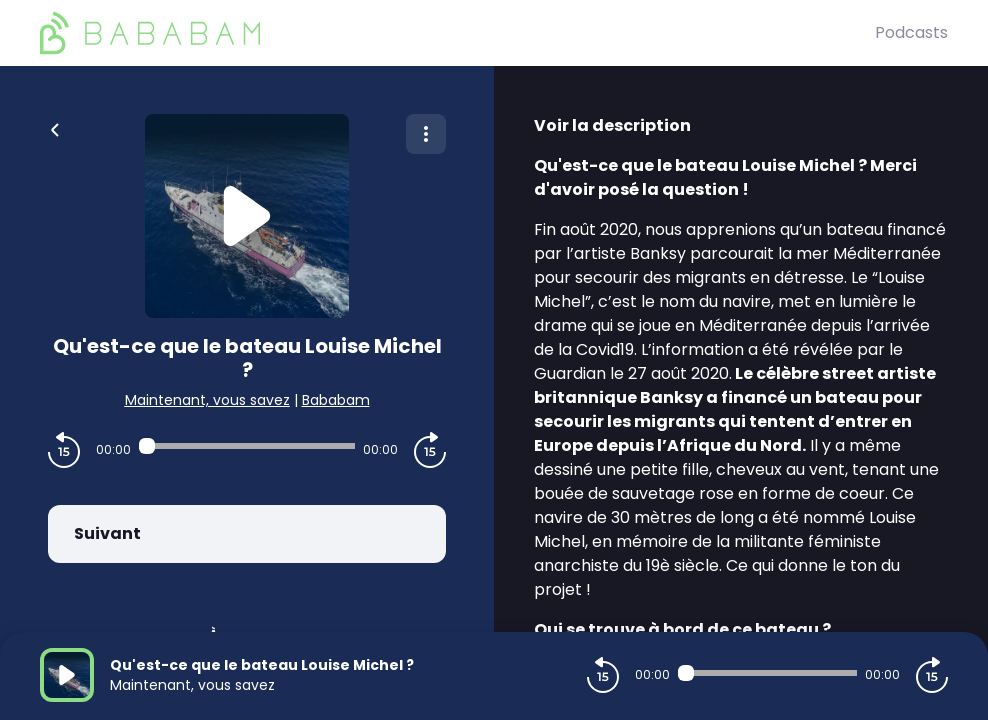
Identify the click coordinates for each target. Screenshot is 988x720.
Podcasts (911, 32)
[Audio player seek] (247, 446)
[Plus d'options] (426, 134)
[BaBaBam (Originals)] (457, 33)
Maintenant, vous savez (207, 400)
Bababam (336, 400)
